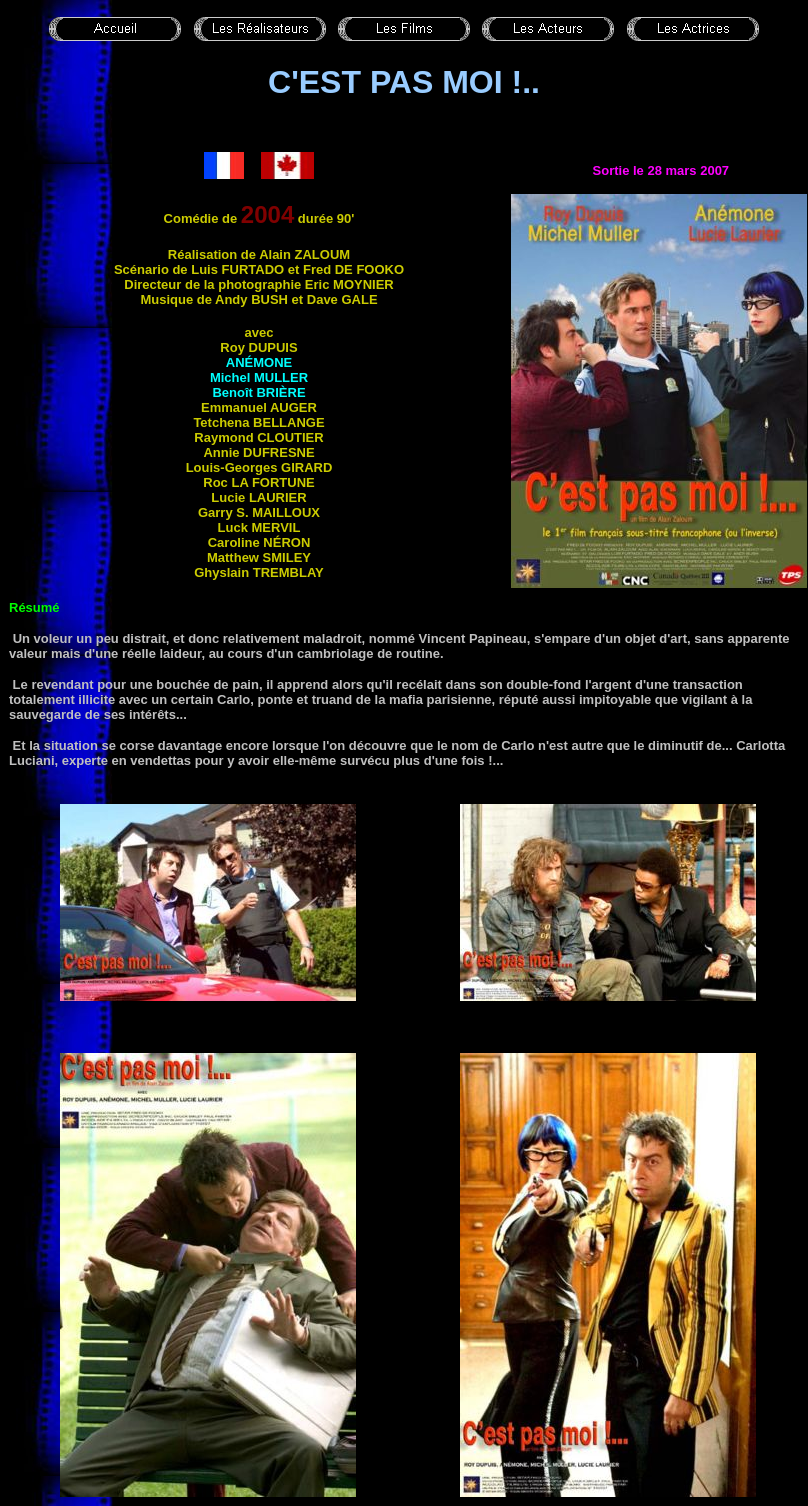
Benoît (258, 392)
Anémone (259, 362)
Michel (259, 377)
